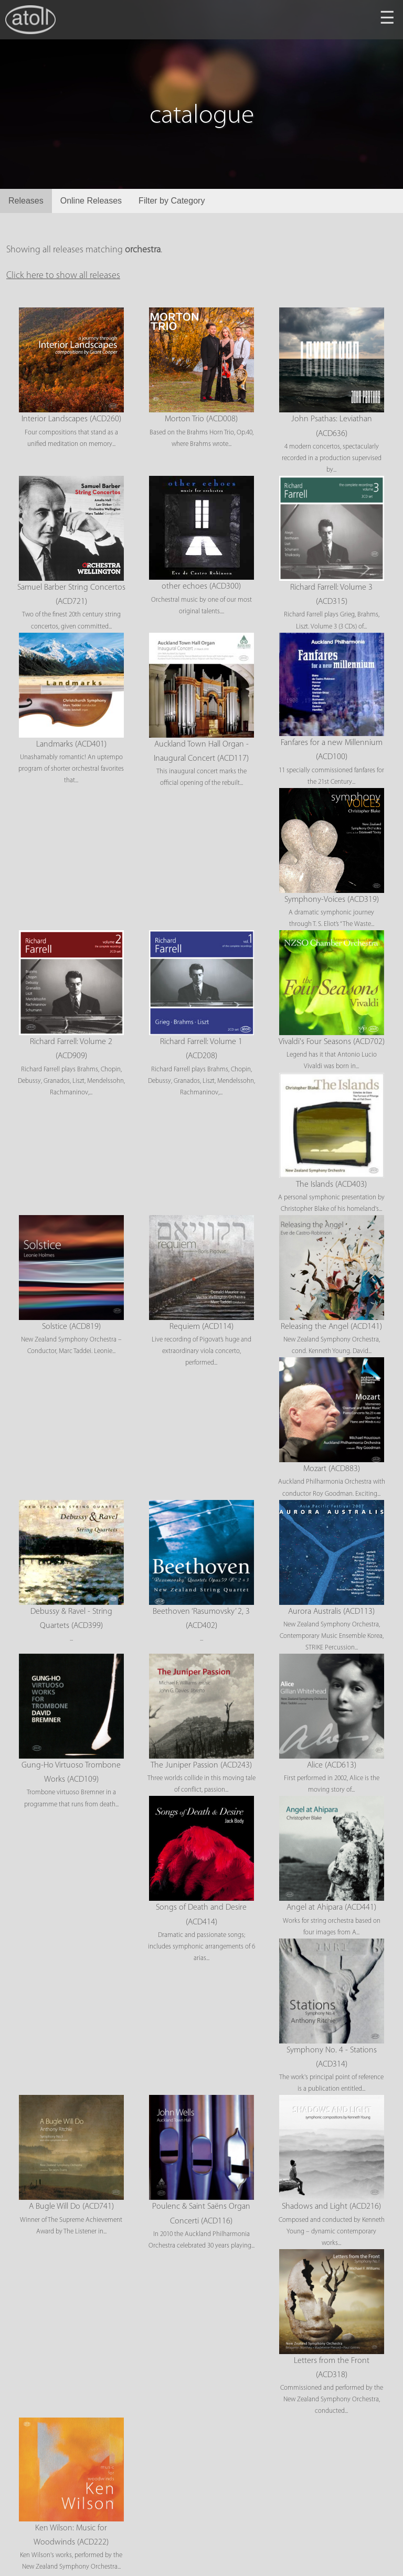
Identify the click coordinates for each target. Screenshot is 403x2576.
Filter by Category (172, 200)
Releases (26, 200)
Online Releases (91, 200)
